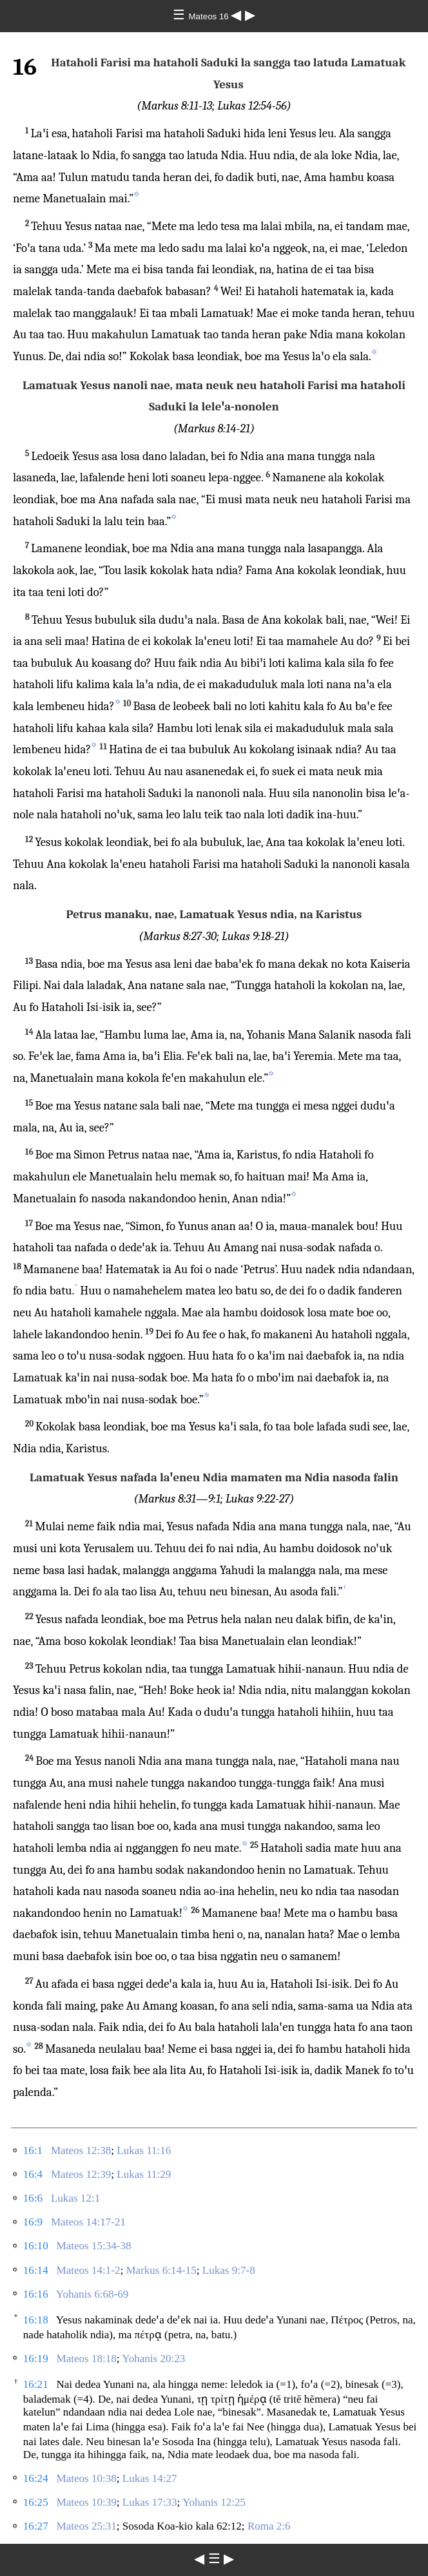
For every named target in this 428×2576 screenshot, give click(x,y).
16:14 (35, 2270)
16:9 (33, 2222)
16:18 (35, 2320)
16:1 (33, 2150)
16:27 (35, 2526)
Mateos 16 (210, 16)
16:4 (33, 2174)
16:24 (35, 2478)
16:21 (35, 2384)
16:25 (35, 2502)
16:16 (35, 2294)
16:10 (35, 2246)
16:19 (35, 2358)
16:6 (33, 2198)
